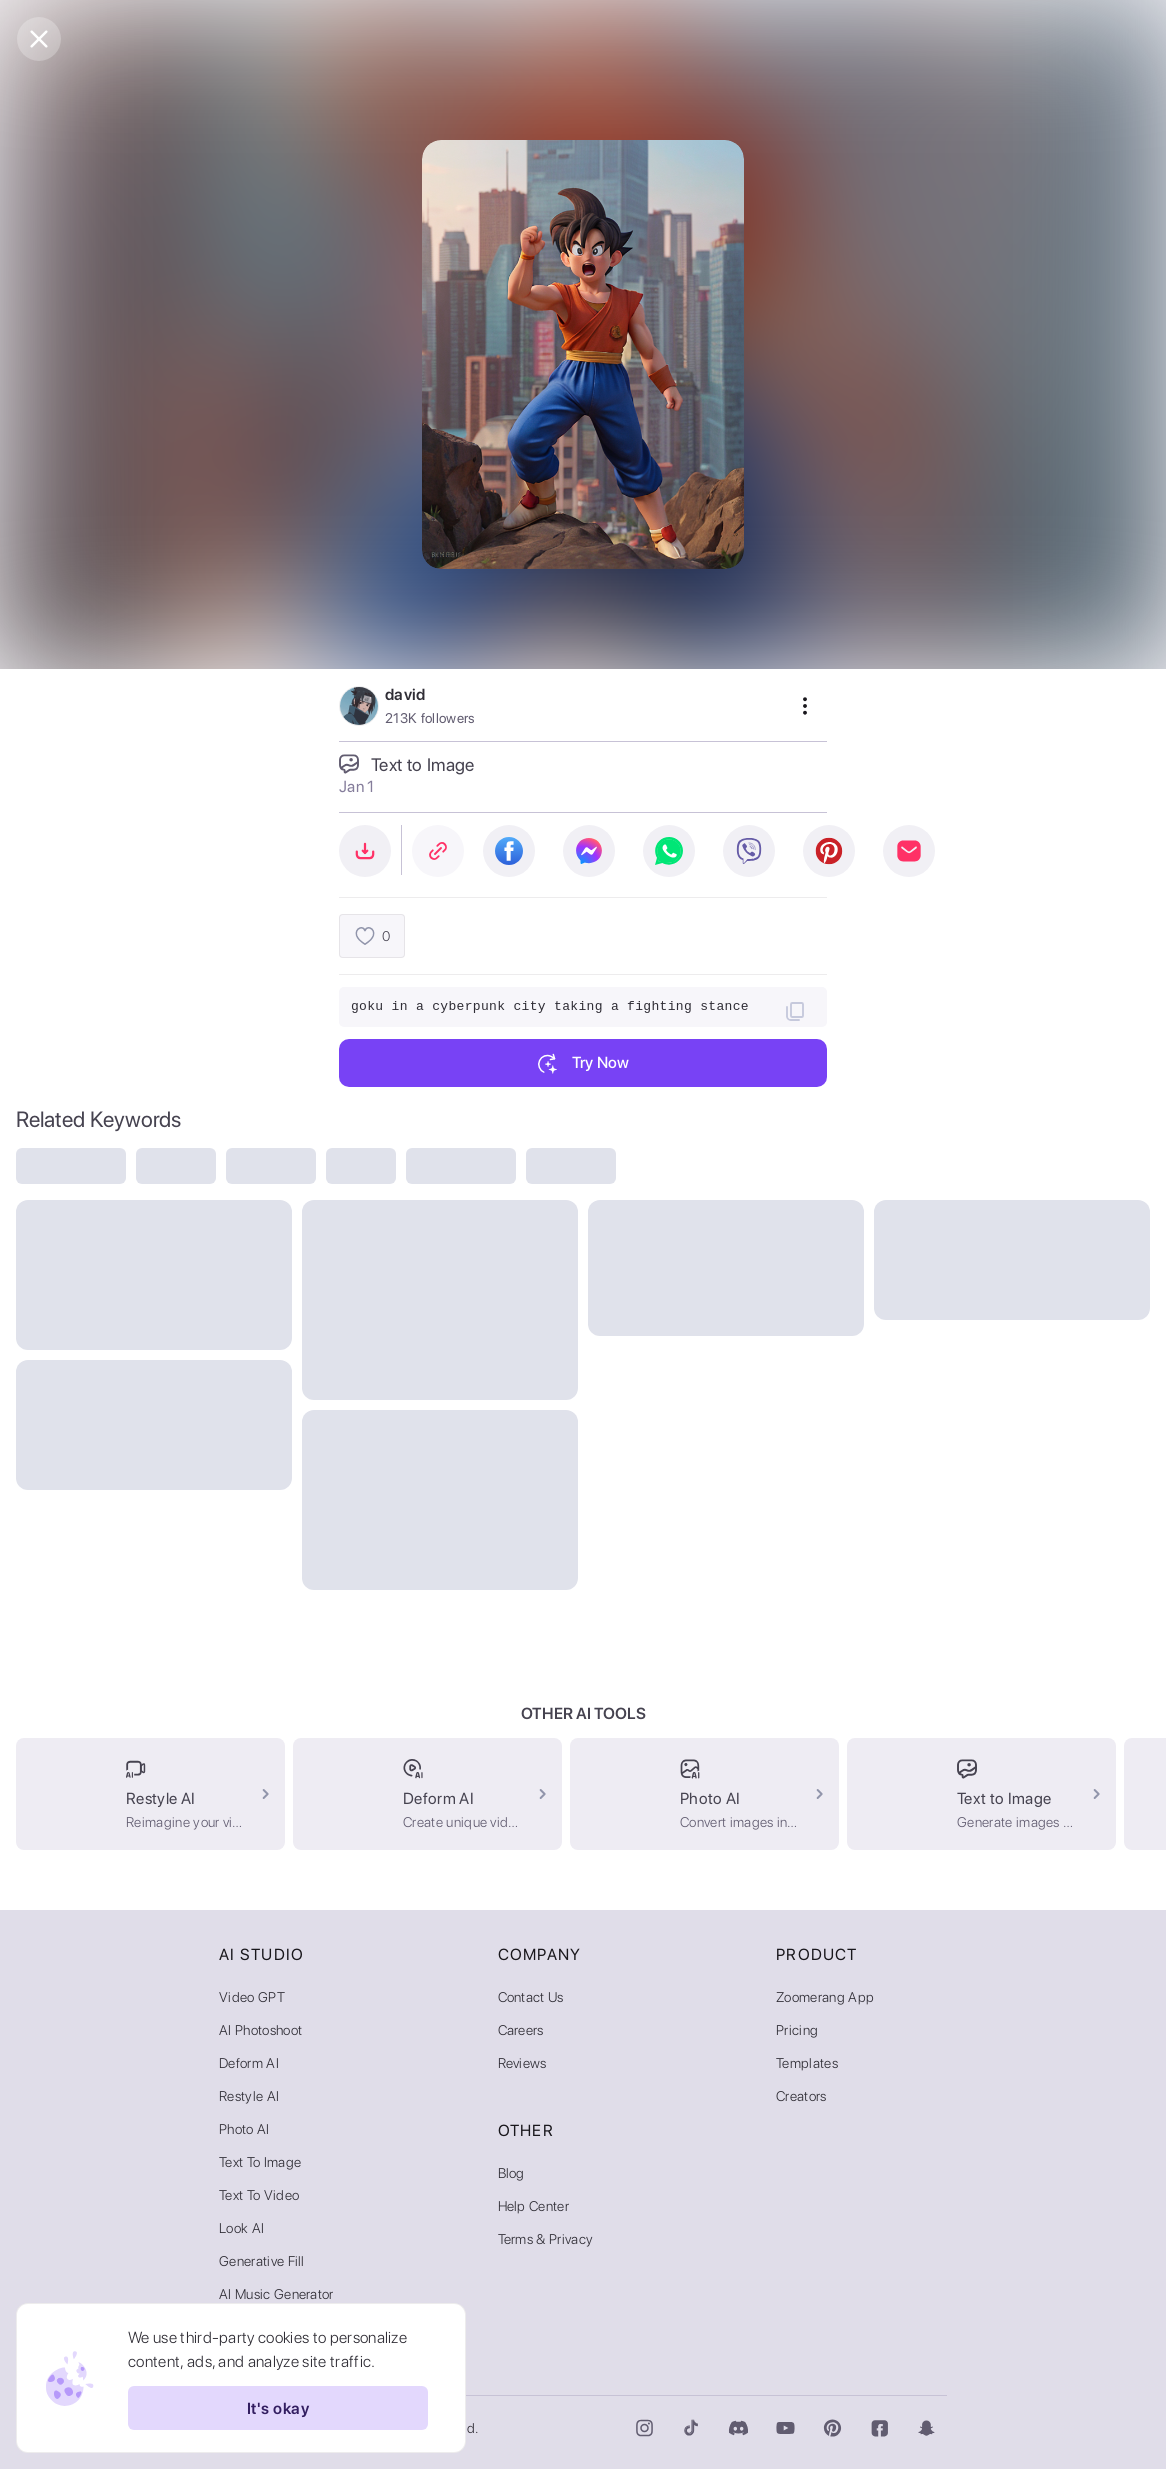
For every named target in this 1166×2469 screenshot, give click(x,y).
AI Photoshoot (260, 2030)
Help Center (534, 2206)
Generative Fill (262, 2261)
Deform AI (249, 2063)
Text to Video (259, 2195)
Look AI (241, 2228)
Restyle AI (249, 2096)
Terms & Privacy (546, 2239)
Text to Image (260, 2162)
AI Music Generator (276, 2294)
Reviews (522, 2063)
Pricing (797, 2030)
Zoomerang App (825, 1997)
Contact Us (531, 1997)
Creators (801, 2096)
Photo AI (244, 2129)
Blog (511, 2173)
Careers (521, 2030)
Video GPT (252, 1997)
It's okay (278, 2408)
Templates (807, 2063)
